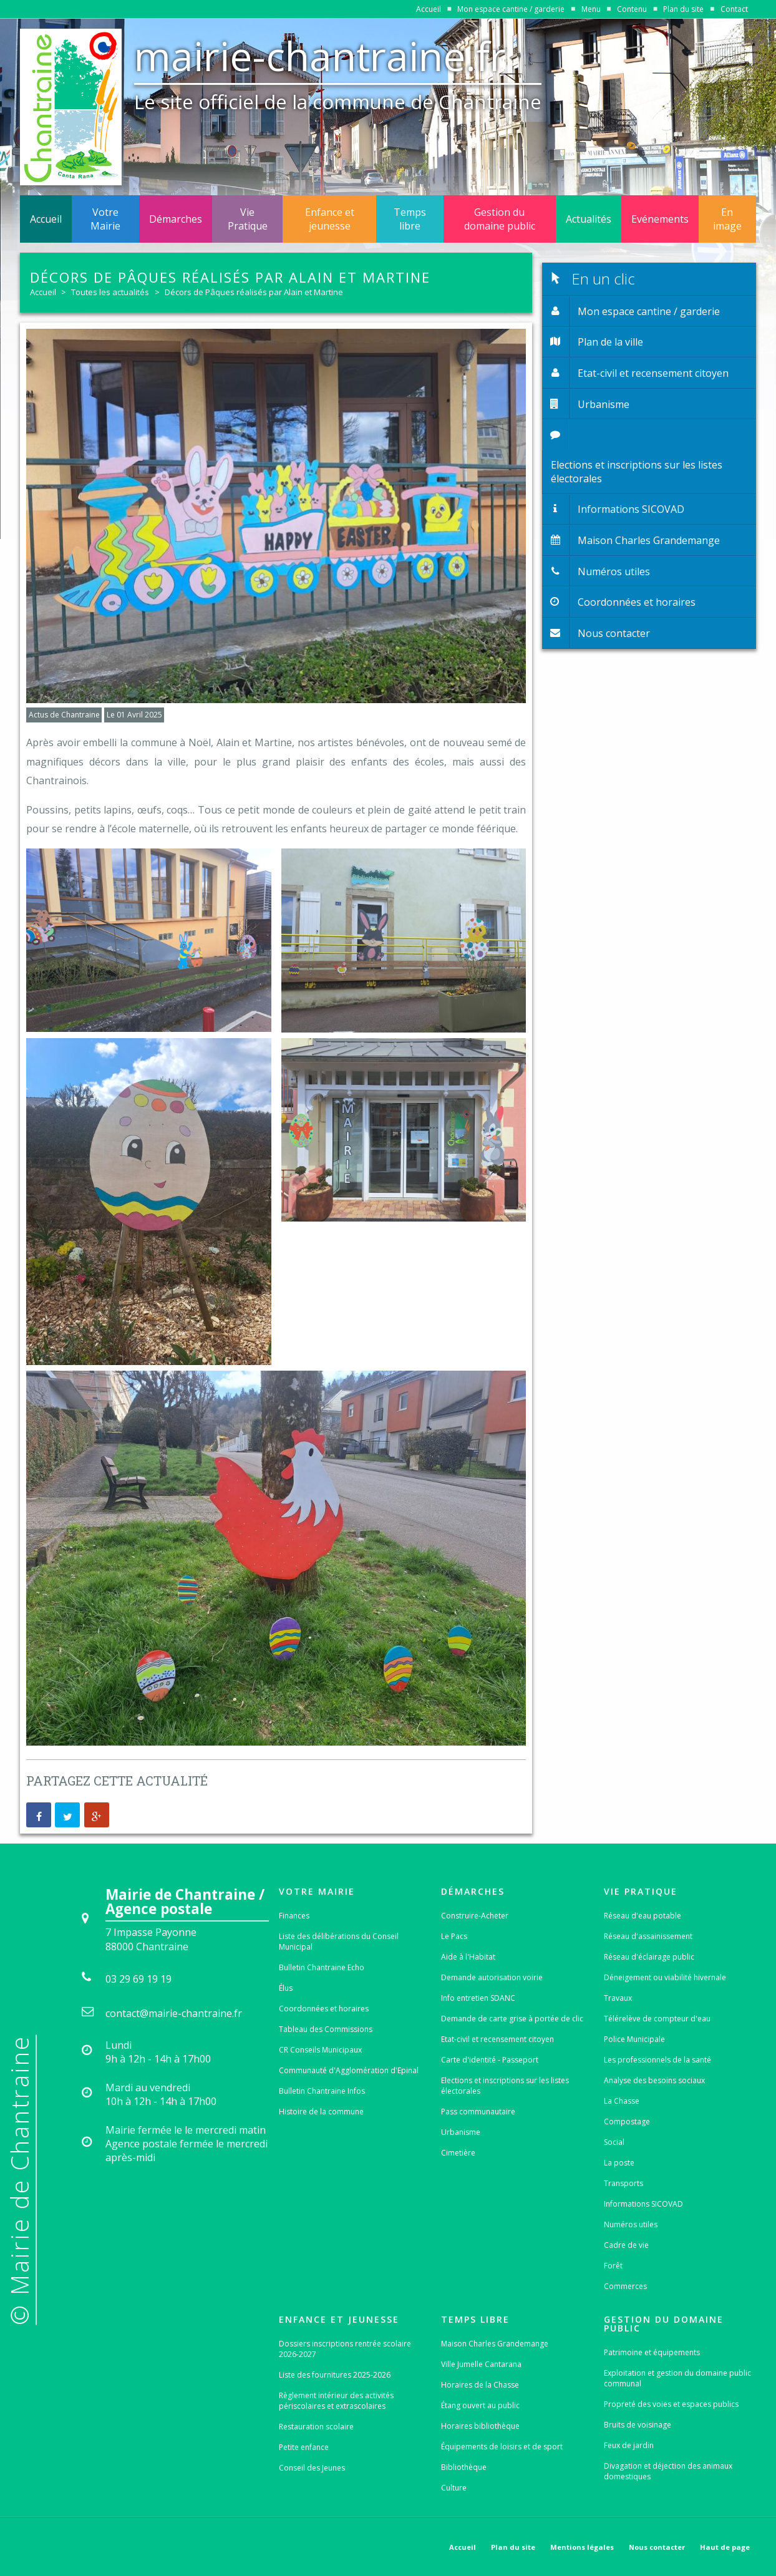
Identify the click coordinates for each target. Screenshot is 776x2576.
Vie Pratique (248, 219)
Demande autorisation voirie (492, 1977)
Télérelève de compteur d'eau (657, 2018)
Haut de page (725, 2547)
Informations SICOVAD (643, 2204)
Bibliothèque (464, 2467)
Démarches (175, 219)
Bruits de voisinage (637, 2424)
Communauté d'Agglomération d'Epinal (349, 2070)
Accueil (428, 9)
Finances (294, 1915)
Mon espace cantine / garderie (511, 9)
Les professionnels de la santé (657, 2059)
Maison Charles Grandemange (494, 2343)
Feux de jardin (629, 2445)
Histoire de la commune (321, 2111)
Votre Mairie (105, 219)
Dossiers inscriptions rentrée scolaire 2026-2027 (345, 2349)
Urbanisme (460, 2132)
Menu (591, 9)
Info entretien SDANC (478, 1998)
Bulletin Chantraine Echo (321, 1967)
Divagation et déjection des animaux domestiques (668, 2471)
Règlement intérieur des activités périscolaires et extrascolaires (336, 2400)
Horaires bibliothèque (480, 2426)
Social (614, 2142)
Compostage (627, 2121)
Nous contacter (657, 2547)
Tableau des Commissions (325, 2029)
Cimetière (458, 2152)
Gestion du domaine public (499, 219)
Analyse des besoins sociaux (654, 2080)
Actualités (588, 219)
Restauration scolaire (316, 2426)
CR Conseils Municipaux (320, 2049)
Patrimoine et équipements (652, 2352)
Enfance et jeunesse (329, 219)
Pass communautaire (478, 2111)
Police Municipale (634, 2039)
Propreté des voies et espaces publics (671, 2404)
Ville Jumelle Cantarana (481, 2364)
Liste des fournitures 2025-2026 (334, 2374)
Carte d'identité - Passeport (489, 2059)
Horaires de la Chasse (480, 2384)
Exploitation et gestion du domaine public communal (677, 2378)
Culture (454, 2487)
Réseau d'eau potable (642, 1915)
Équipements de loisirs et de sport (502, 2446)
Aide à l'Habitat (468, 1956)
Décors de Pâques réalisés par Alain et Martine (254, 292)
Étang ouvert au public (480, 2405)
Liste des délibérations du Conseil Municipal (339, 1941)
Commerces (625, 2286)
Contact (734, 9)
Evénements (660, 219)
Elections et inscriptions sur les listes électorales (505, 2085)
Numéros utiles (630, 2224)
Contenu (632, 9)
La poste (619, 2162)
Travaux (618, 1998)
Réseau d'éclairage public (649, 1956)
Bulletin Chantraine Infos (322, 2091)
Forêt (613, 2265)
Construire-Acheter (474, 1915)
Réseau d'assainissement (648, 1936)
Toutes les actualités (110, 292)
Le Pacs (454, 1936)
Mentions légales (582, 2547)
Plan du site (683, 9)
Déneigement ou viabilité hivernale (665, 1977)
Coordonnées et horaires (324, 2008)
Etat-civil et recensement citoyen (497, 2039)
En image (727, 219)
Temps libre (410, 219)
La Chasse (621, 2101)
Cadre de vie (626, 2245)
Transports (623, 2183)
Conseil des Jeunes (312, 2467)
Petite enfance (304, 2447)
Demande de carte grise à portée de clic (512, 2018)
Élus (286, 1988)
